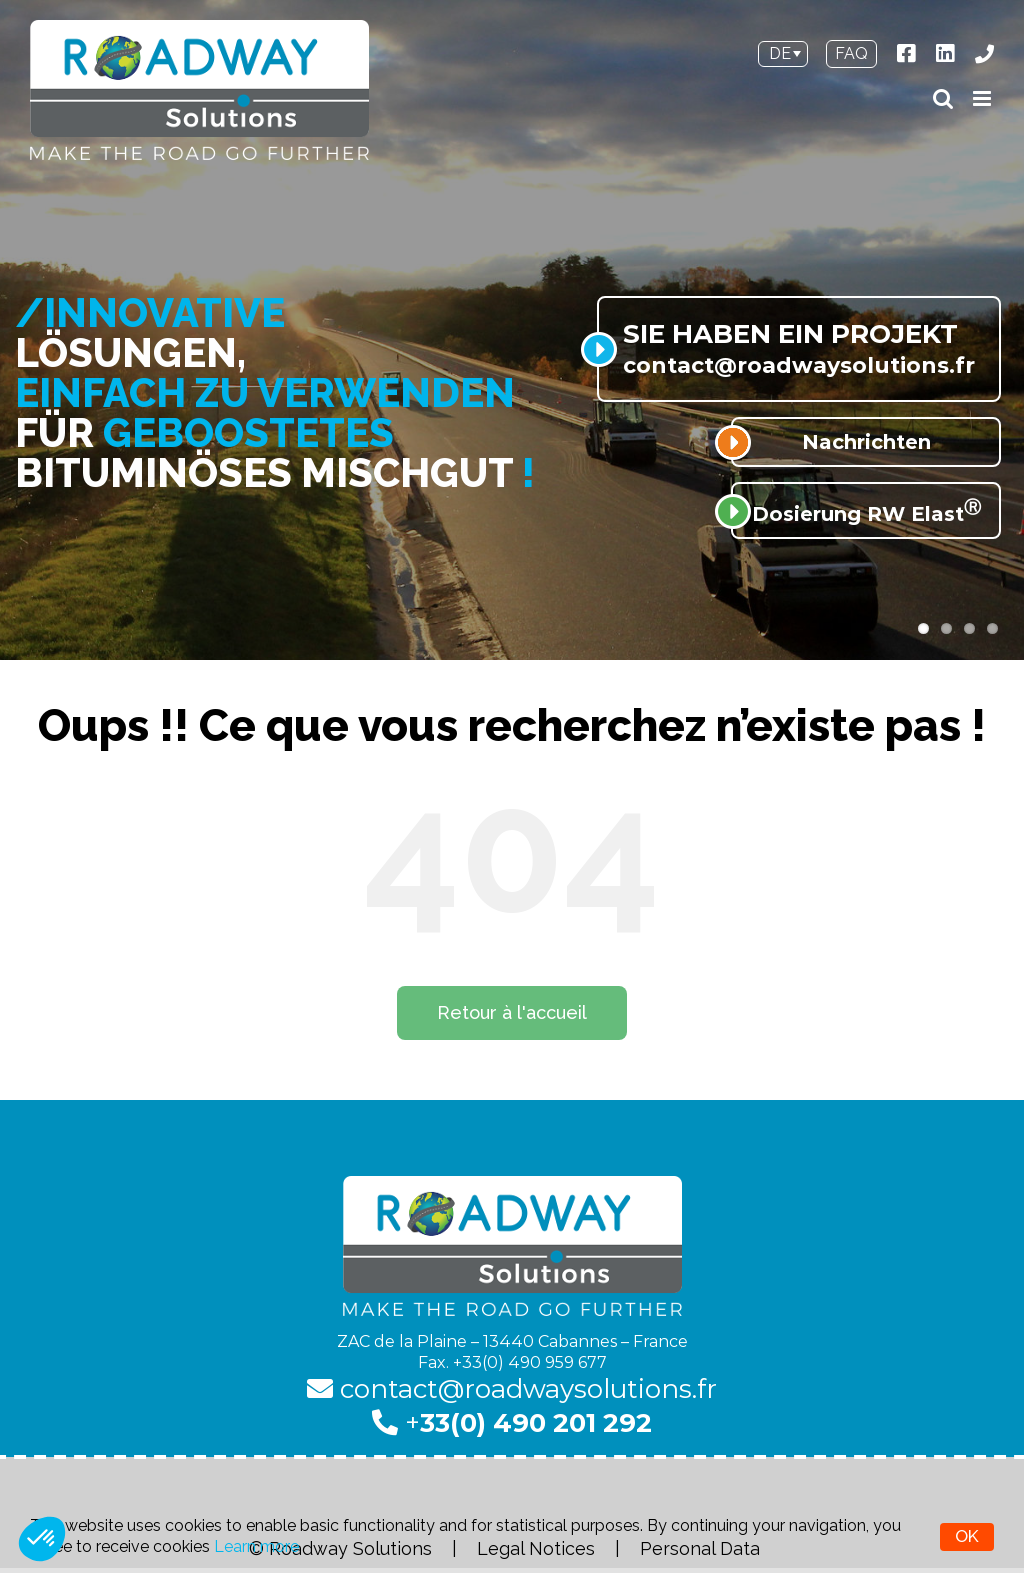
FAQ (851, 53)
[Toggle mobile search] (943, 98)
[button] (42, 1539)
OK (967, 1536)
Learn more (256, 1546)
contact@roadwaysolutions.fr (512, 1389)
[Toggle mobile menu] (983, 98)
